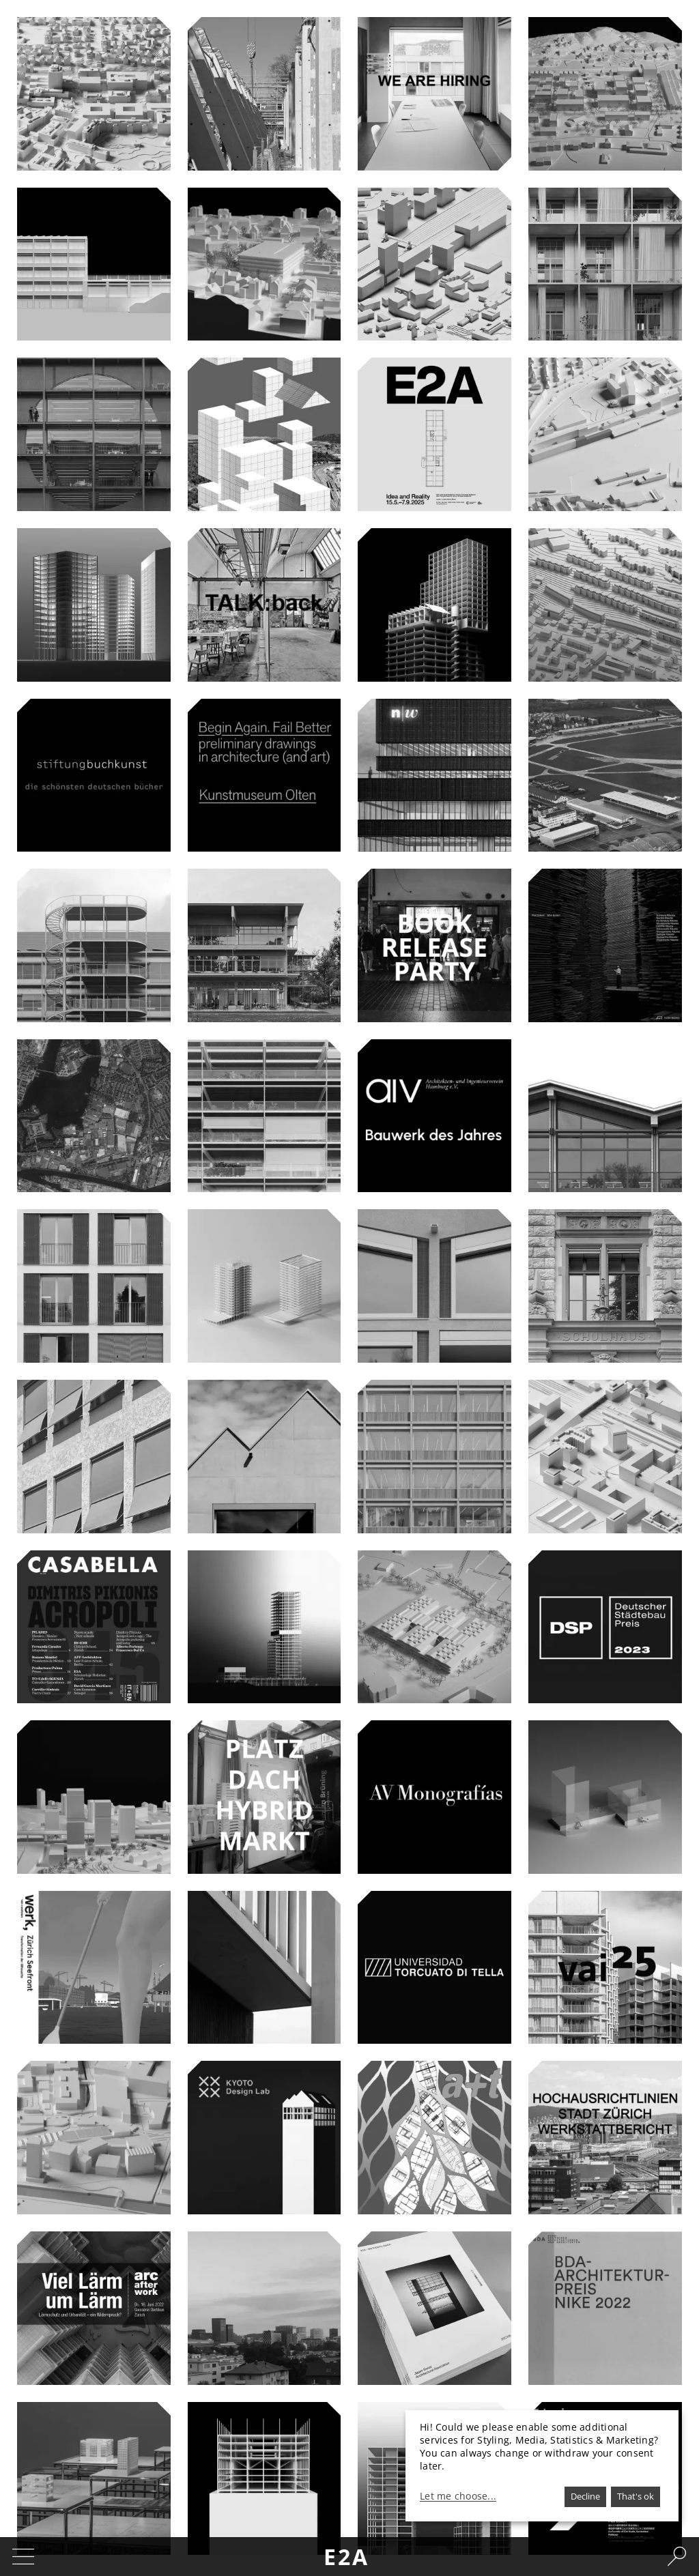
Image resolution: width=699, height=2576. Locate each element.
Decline (585, 2496)
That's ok (635, 2496)
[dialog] (542, 2465)
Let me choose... (458, 2496)
